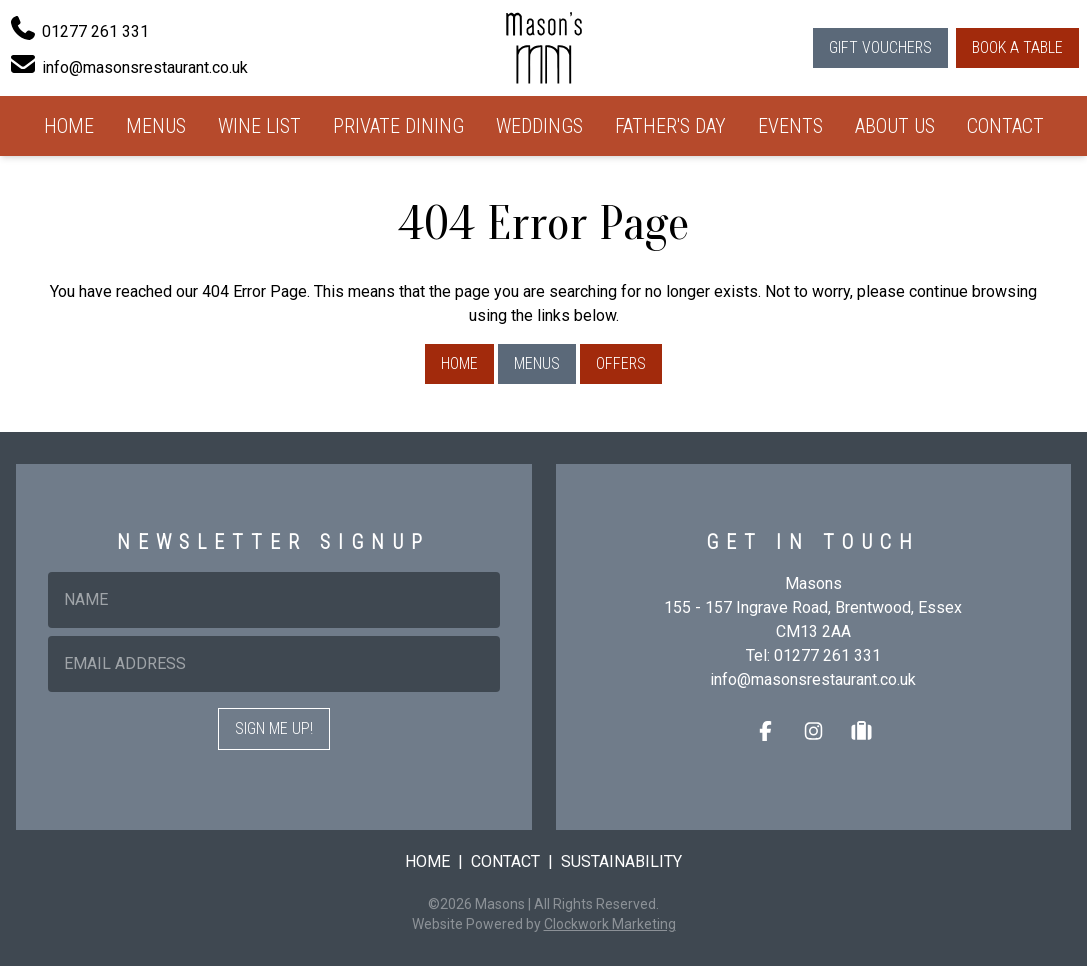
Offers (621, 363)
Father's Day (670, 126)
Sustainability (621, 861)
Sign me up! (274, 728)
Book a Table (1017, 47)
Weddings (539, 126)
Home (69, 126)
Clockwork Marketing (610, 924)
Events (790, 126)
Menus (156, 126)
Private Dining (398, 126)
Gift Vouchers (880, 47)
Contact (1005, 126)
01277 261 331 (827, 655)
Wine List (259, 126)
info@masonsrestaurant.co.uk (813, 679)
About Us (895, 126)
